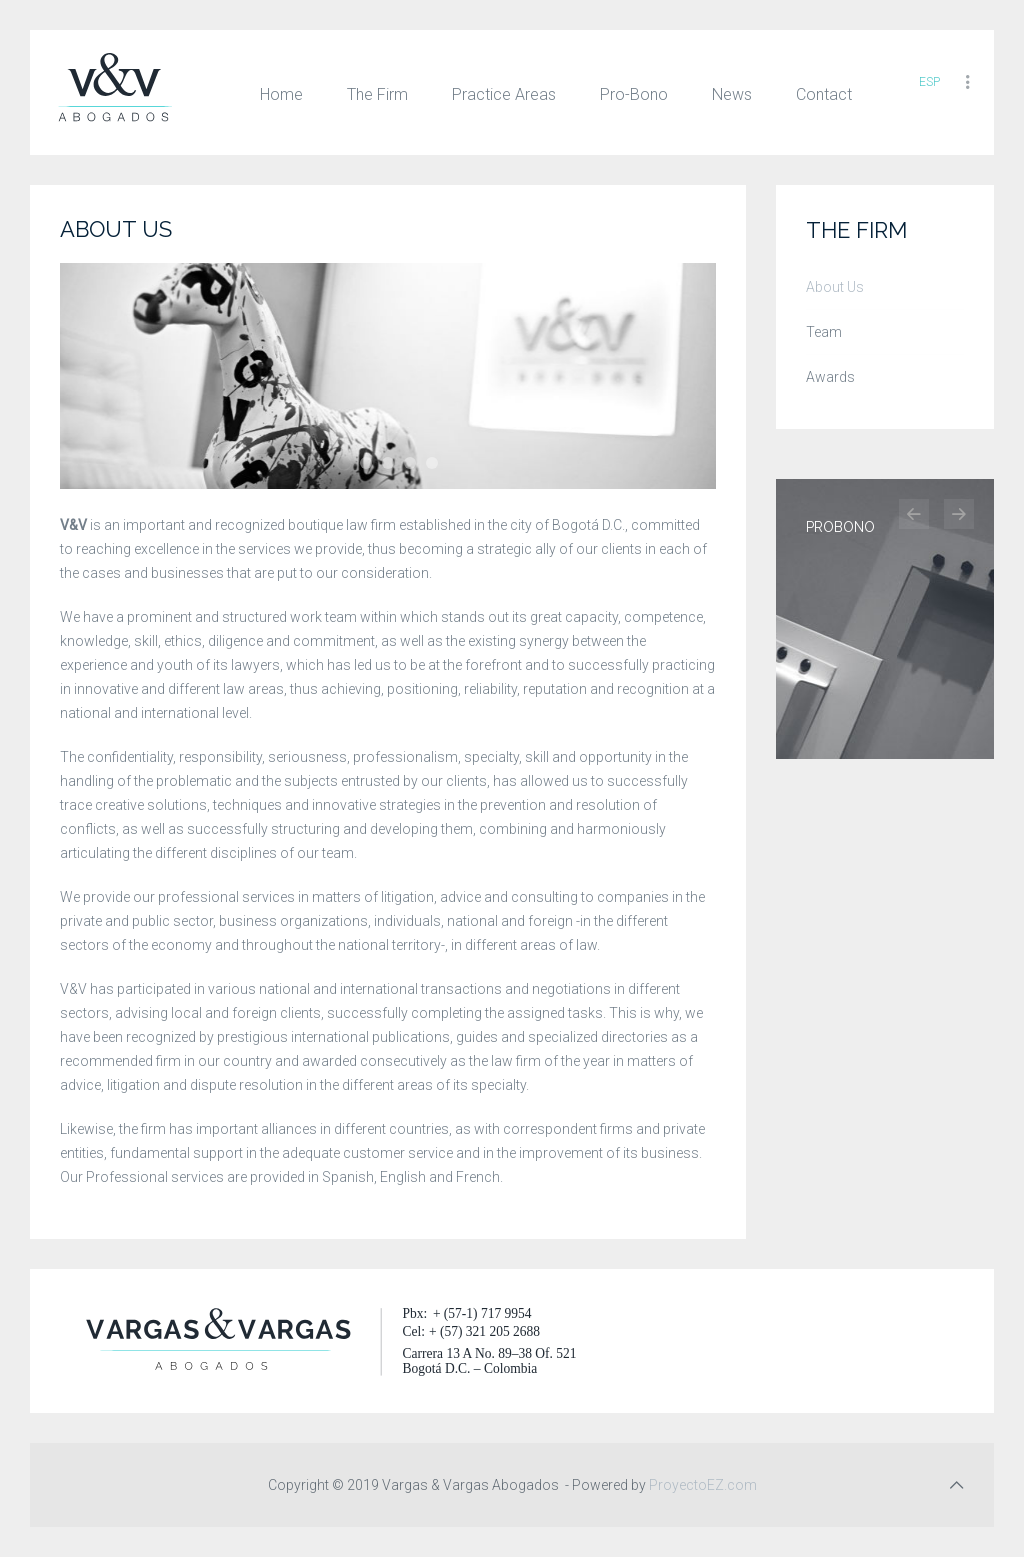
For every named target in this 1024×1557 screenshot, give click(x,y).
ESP (929, 82)
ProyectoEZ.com (704, 1485)
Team (824, 332)
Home (281, 94)
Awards (830, 377)
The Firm (377, 94)
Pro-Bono (634, 94)
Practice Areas (504, 94)
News (732, 94)
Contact (824, 94)
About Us (835, 287)
